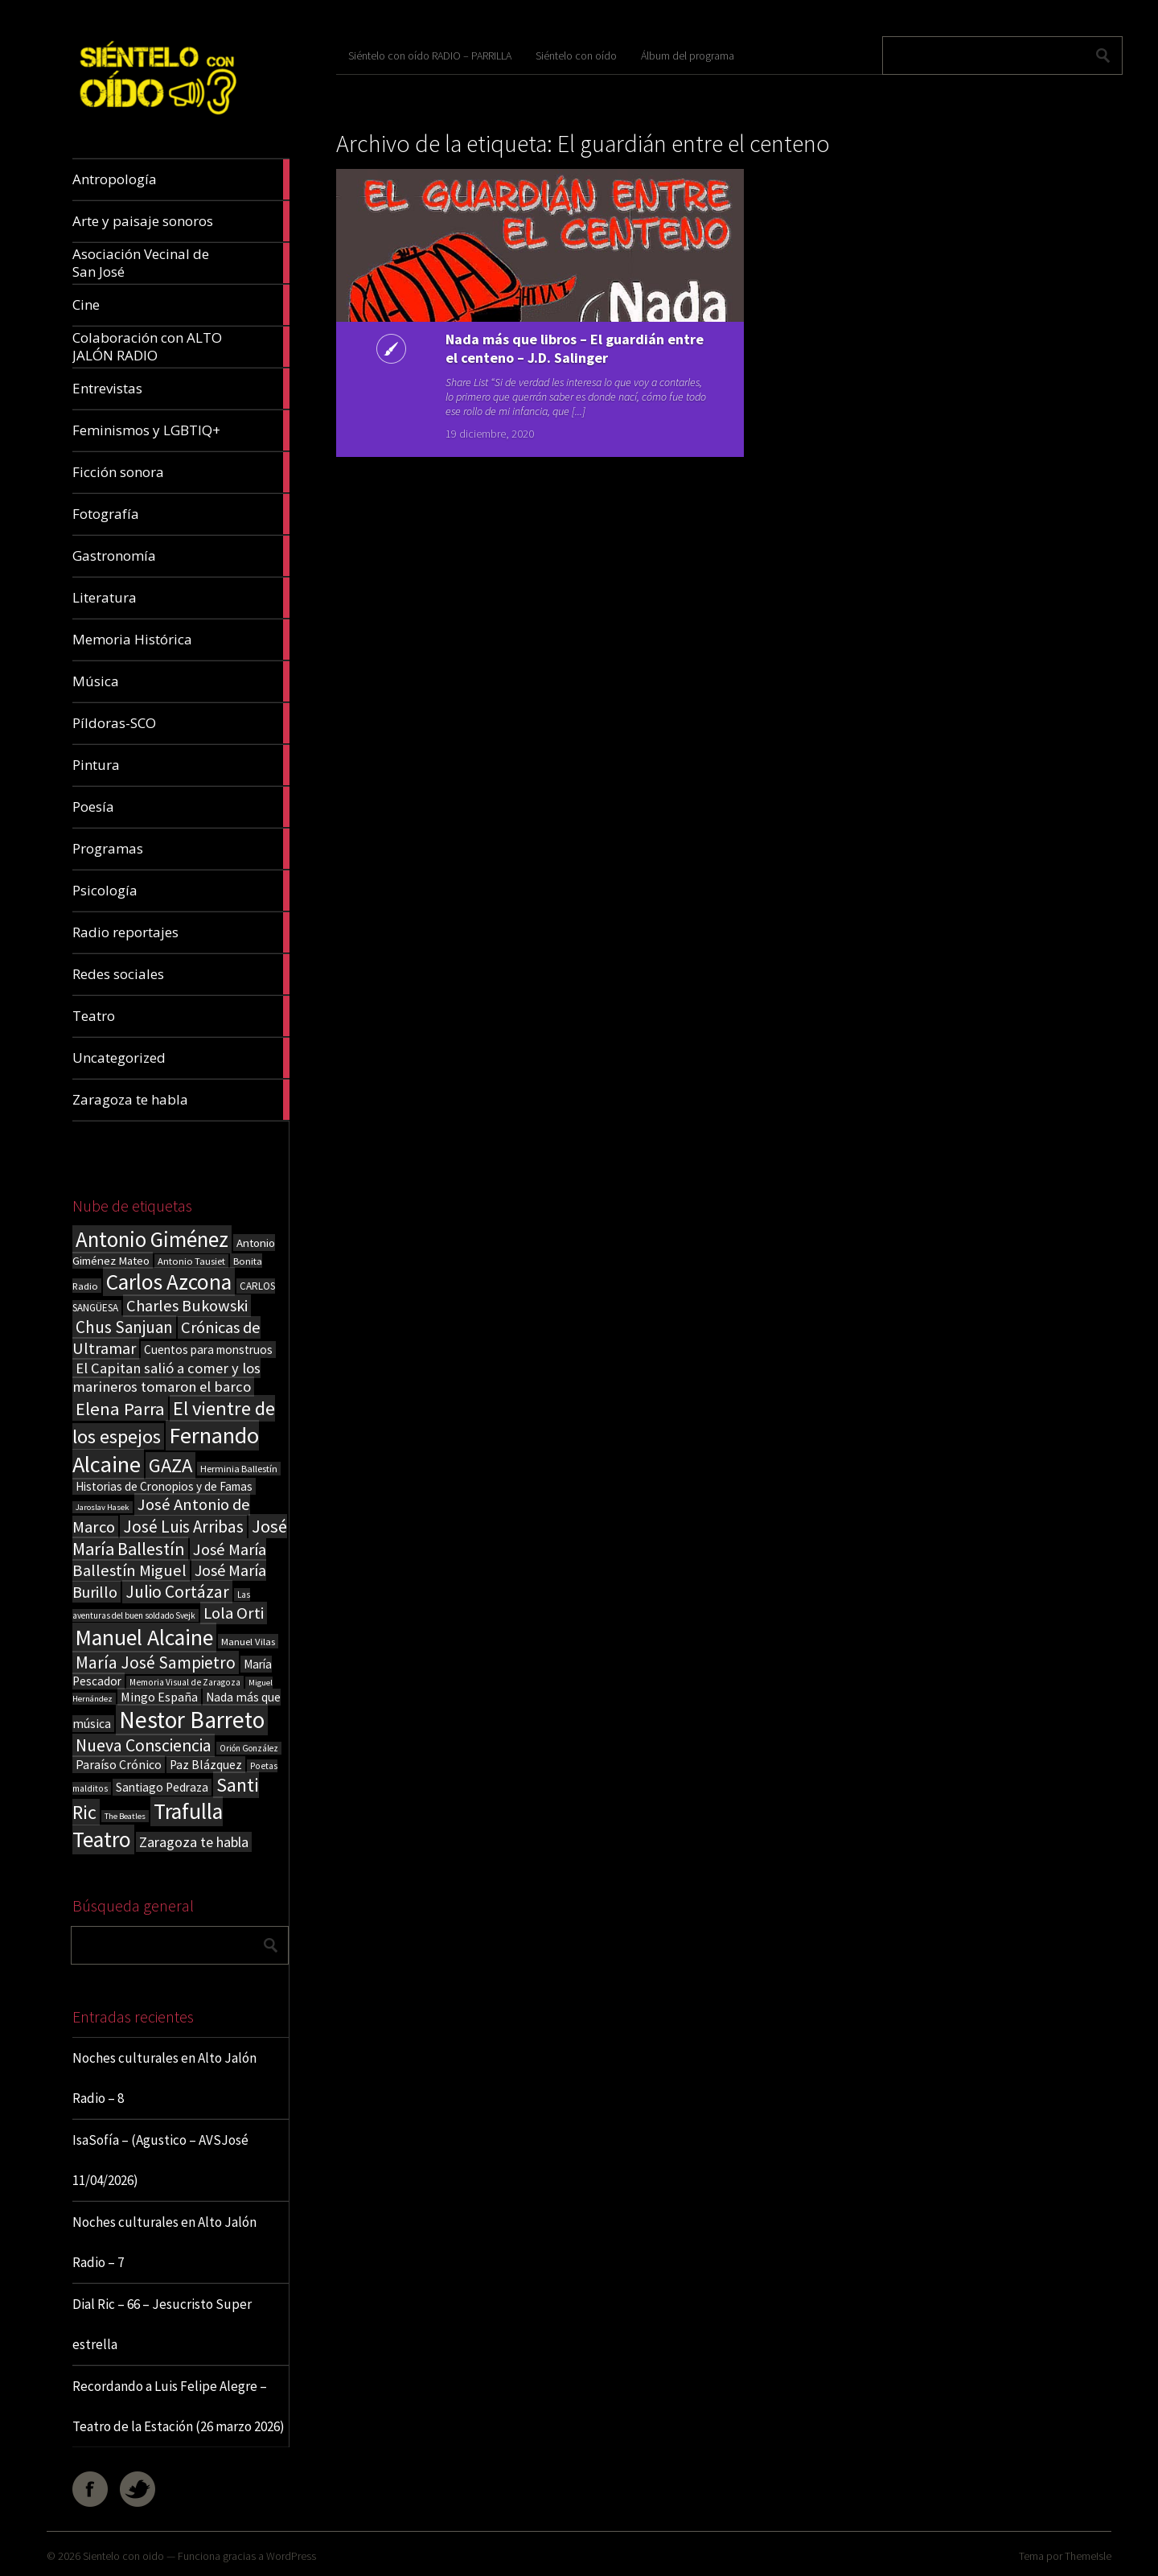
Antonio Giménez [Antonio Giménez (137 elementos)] (152, 1239)
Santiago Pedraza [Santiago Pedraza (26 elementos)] (162, 1787)
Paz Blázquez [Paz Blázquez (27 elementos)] (206, 1764)
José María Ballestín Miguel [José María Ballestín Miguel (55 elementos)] (169, 1560)
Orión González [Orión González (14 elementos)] (249, 1748)
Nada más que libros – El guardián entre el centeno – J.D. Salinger (474, 357)
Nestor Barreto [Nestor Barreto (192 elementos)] (192, 1719)
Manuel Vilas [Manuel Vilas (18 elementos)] (248, 1641)
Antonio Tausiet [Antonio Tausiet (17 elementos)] (191, 1261)
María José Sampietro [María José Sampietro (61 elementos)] (156, 1662)
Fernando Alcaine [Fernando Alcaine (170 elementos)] (165, 1450)
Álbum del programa (687, 55)
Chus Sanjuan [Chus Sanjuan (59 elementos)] (124, 1327)
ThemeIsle (1088, 2556)
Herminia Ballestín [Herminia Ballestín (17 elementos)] (238, 1469)
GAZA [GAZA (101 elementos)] (170, 1465)
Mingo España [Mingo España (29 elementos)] (159, 1697)
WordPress (291, 2556)
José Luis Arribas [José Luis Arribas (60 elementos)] (183, 1526)
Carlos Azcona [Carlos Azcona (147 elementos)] (169, 1281)
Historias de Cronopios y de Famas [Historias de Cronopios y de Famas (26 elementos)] (164, 1486)
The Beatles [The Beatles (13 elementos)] (125, 1816)
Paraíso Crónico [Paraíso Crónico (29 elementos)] (119, 1764)
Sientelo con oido (123, 2556)
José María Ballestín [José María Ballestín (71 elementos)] (179, 1537)
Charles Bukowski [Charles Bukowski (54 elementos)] (187, 1305)
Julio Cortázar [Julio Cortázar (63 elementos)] (177, 1592)
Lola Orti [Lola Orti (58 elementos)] (233, 1613)
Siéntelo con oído (576, 55)
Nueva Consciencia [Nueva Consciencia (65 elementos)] (143, 1745)
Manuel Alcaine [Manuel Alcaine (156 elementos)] (144, 1637)
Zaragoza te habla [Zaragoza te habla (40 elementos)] (193, 1842)
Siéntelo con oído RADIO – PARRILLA (429, 55)
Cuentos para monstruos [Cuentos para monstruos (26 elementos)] (208, 1349)
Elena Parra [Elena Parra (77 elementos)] (120, 1408)
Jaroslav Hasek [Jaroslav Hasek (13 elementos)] (102, 1507)
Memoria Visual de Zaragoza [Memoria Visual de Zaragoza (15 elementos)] (184, 1682)
